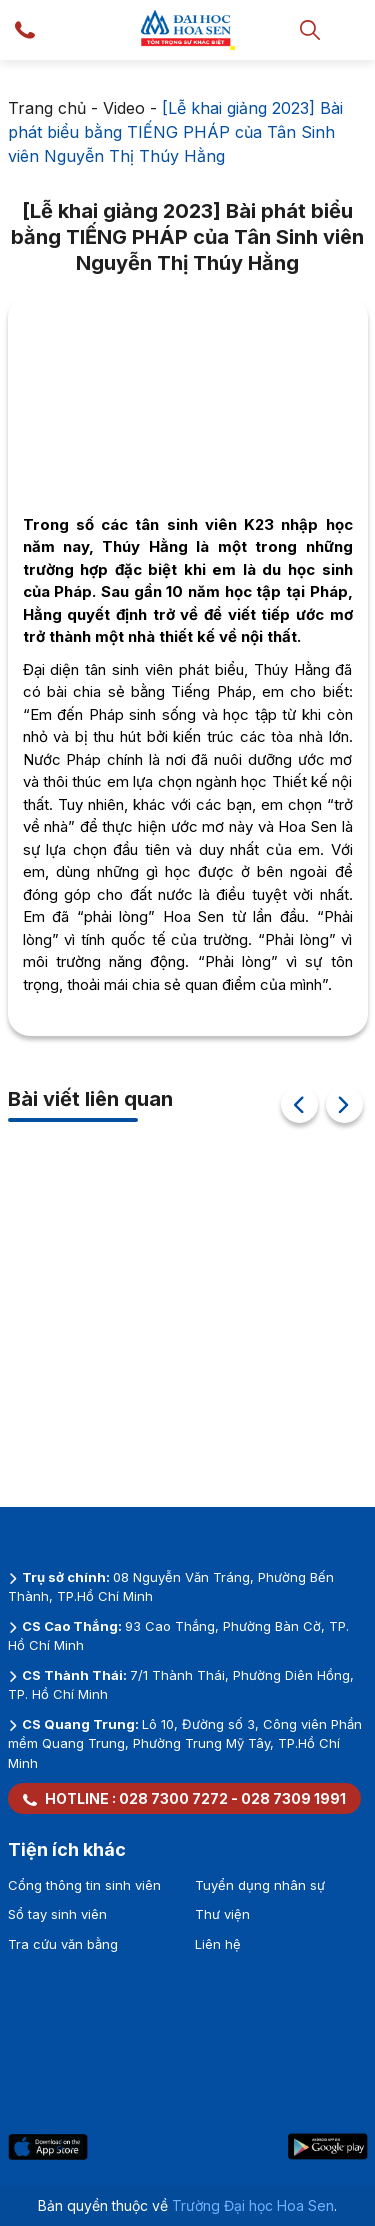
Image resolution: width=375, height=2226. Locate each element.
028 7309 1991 (293, 1798)
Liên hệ (218, 1944)
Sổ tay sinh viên (57, 1914)
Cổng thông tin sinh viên (84, 1885)
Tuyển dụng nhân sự (260, 1885)
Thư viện (222, 1914)
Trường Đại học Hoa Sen (253, 2205)
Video (124, 108)
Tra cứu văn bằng (63, 1944)
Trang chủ (47, 108)
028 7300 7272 (173, 1798)
